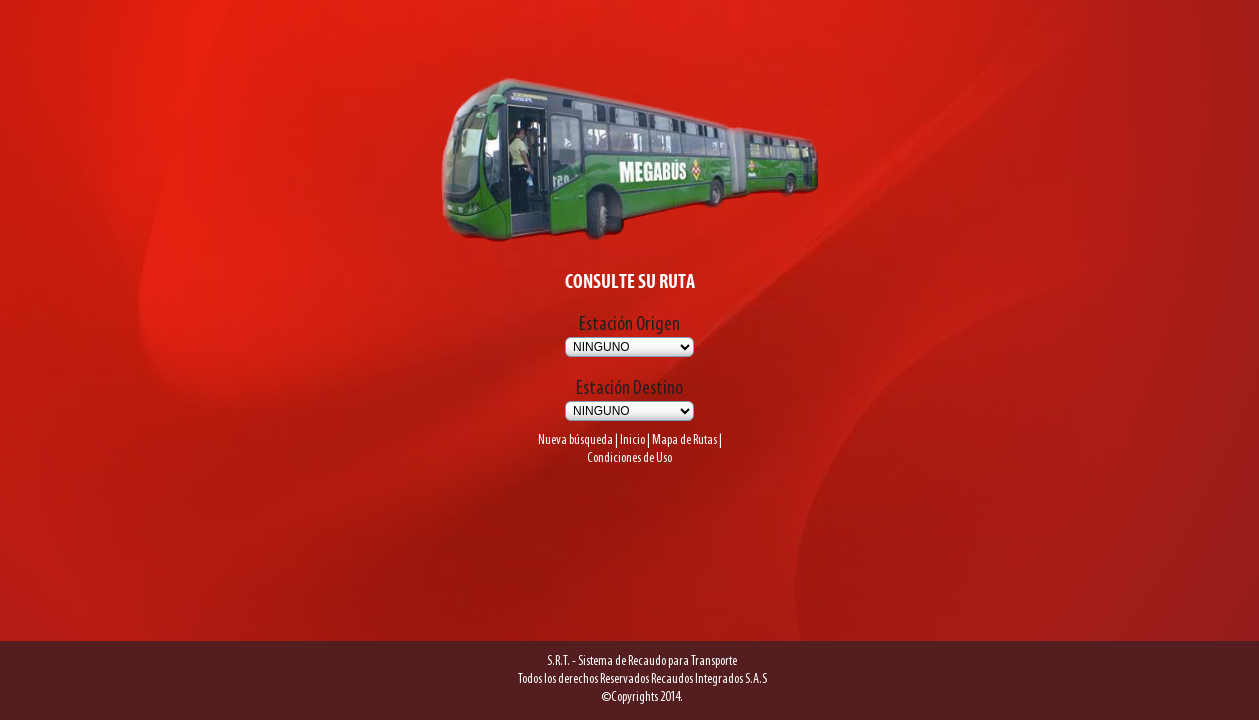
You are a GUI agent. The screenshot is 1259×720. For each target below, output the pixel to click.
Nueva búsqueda (562, 421)
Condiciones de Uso (629, 441)
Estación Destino (629, 367)
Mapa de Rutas (694, 421)
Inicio (631, 421)
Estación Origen (629, 303)
